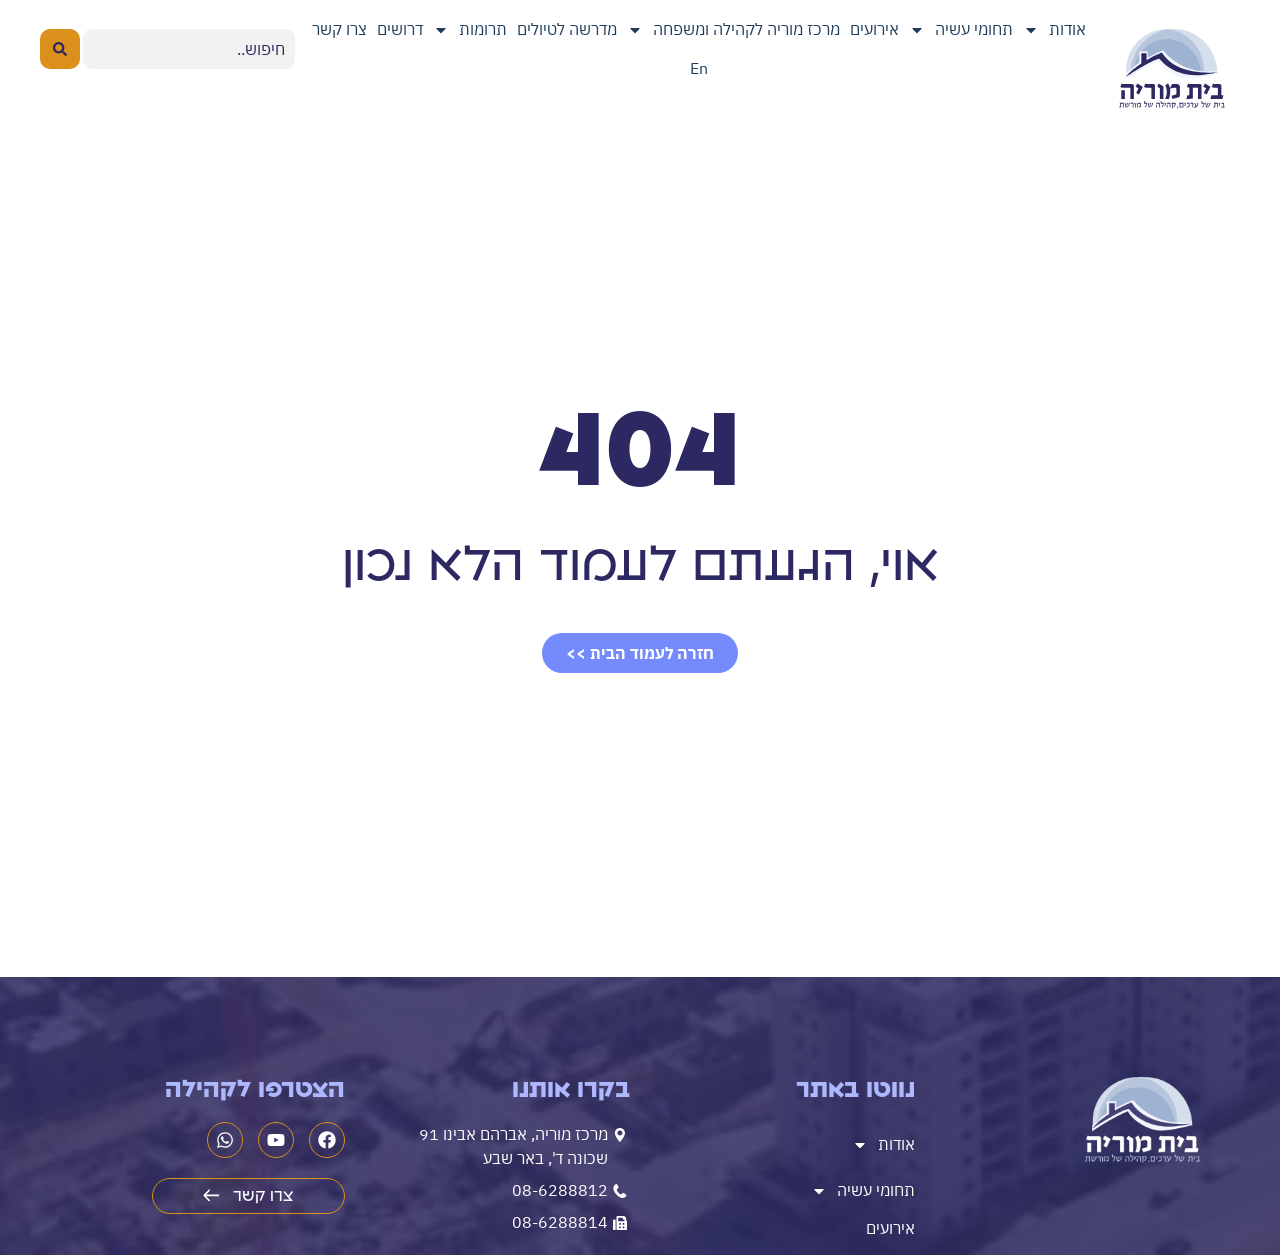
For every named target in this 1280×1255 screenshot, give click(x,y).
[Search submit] (60, 49)
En (699, 68)
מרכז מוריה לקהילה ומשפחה (733, 30)
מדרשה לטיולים (567, 29)
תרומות (470, 30)
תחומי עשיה (961, 30)
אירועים (874, 29)
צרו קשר (339, 29)
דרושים (400, 29)
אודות (1054, 30)
